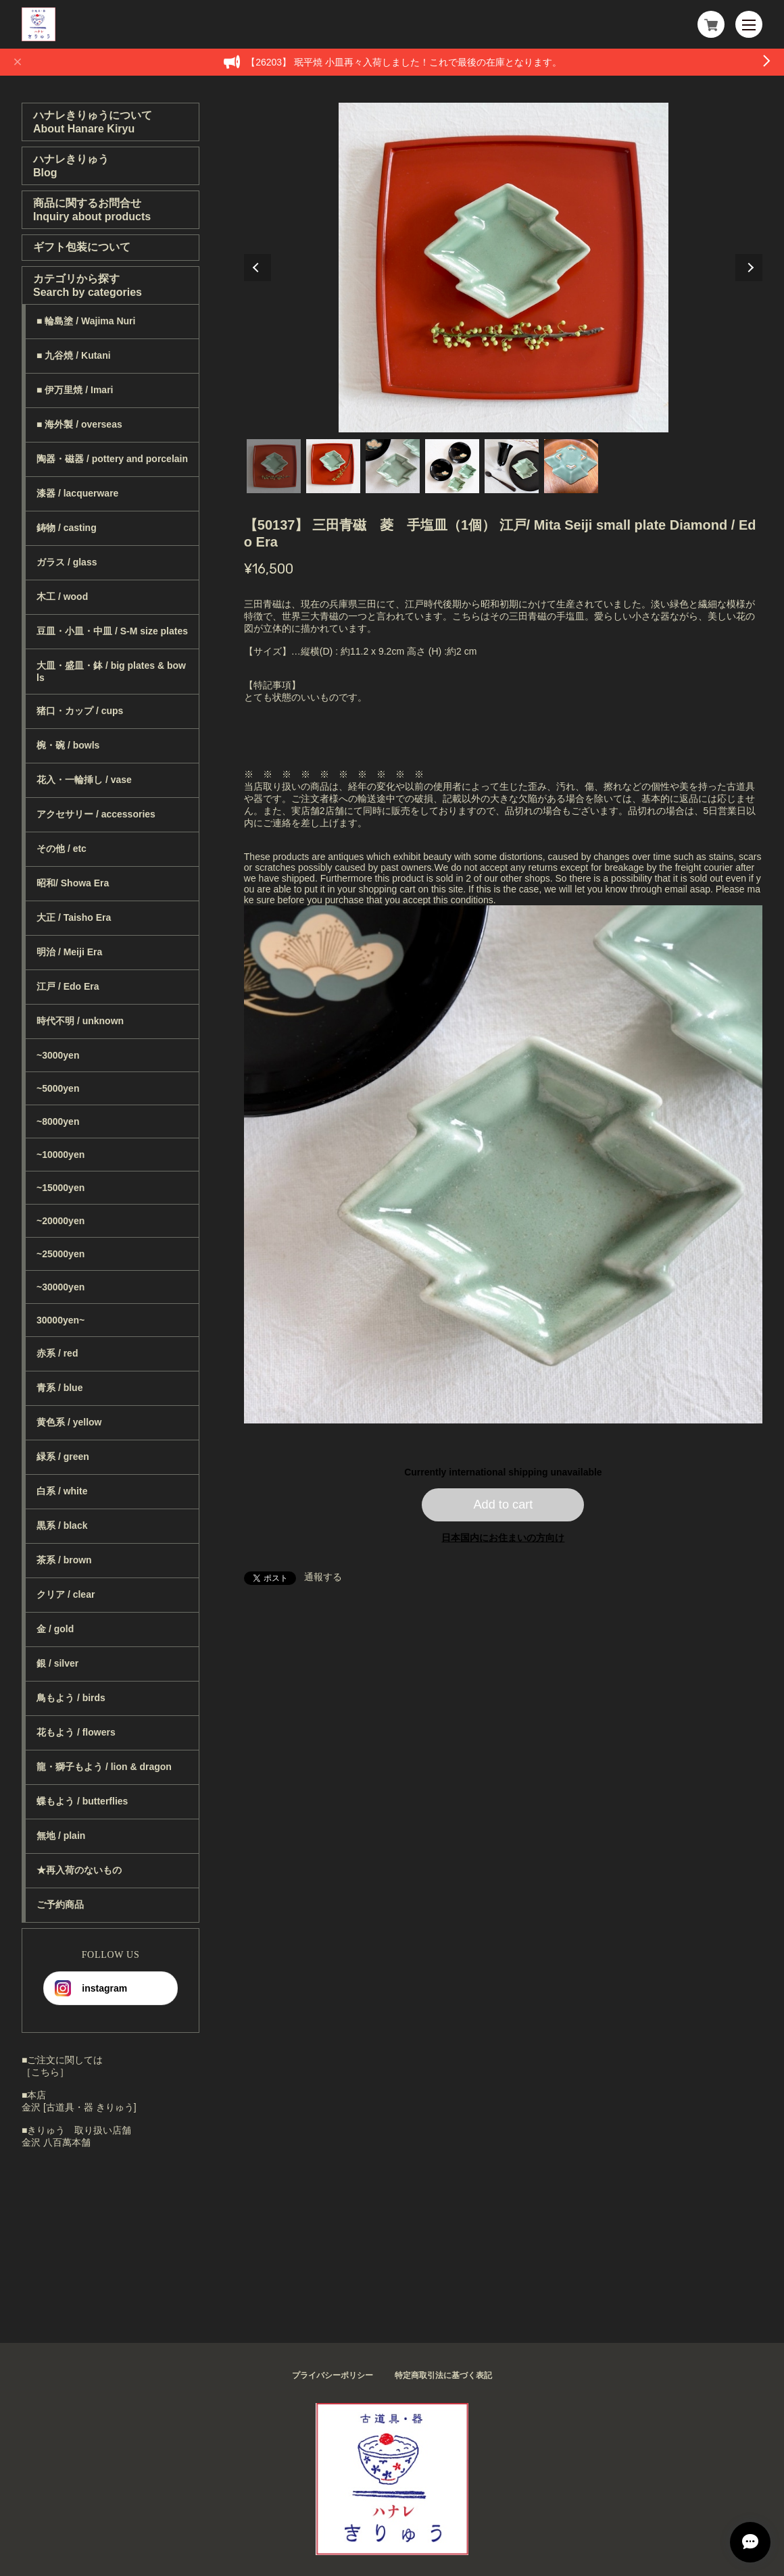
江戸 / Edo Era (67, 986)
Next (748, 267)
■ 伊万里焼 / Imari (74, 389)
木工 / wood (62, 596)
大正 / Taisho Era (73, 917)
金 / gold (55, 1628)
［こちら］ (45, 2072)
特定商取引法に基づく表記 (443, 2375)
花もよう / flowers (76, 1732)
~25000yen (60, 1253)
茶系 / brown (64, 1560)
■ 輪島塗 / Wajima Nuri (85, 320)
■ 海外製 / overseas (79, 424)
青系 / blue (59, 1387)
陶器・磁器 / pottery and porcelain (112, 458)
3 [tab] (393, 466)
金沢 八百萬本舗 (56, 2142)
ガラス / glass (66, 562)
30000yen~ (60, 1320)
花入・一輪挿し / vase (84, 779)
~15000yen (60, 1187)
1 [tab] (274, 466)
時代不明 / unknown (80, 1020)
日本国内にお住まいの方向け (502, 1537)
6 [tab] (571, 466)
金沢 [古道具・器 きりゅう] (79, 2107)
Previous (257, 267)
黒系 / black (61, 1525)
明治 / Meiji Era (69, 951)
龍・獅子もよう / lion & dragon (104, 1766)
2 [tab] (333, 466)
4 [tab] (452, 466)
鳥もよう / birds (70, 1697)
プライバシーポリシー (332, 2375)
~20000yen (60, 1220)
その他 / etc (61, 848)
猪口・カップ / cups (79, 710)
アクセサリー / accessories (95, 814)
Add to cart (503, 1504)
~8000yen (57, 1121)
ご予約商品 (60, 1904)
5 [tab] (512, 466)
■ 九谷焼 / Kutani (73, 355)
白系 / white (61, 1491)
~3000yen (57, 1055)
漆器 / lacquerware (77, 493)
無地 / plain (60, 1835)
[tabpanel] (503, 267)
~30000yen (60, 1287)
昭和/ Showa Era (72, 883)
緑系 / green (62, 1456)
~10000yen (60, 1154)
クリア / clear (65, 1594)
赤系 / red (57, 1353)
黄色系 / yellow (68, 1422)
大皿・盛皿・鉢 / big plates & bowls (111, 671)
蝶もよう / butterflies (82, 1801)
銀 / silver (57, 1663)
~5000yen (57, 1088)
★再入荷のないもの (79, 1870)
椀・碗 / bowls (67, 745)
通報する (323, 1576)
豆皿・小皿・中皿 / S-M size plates (112, 631)
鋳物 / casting (66, 527)
